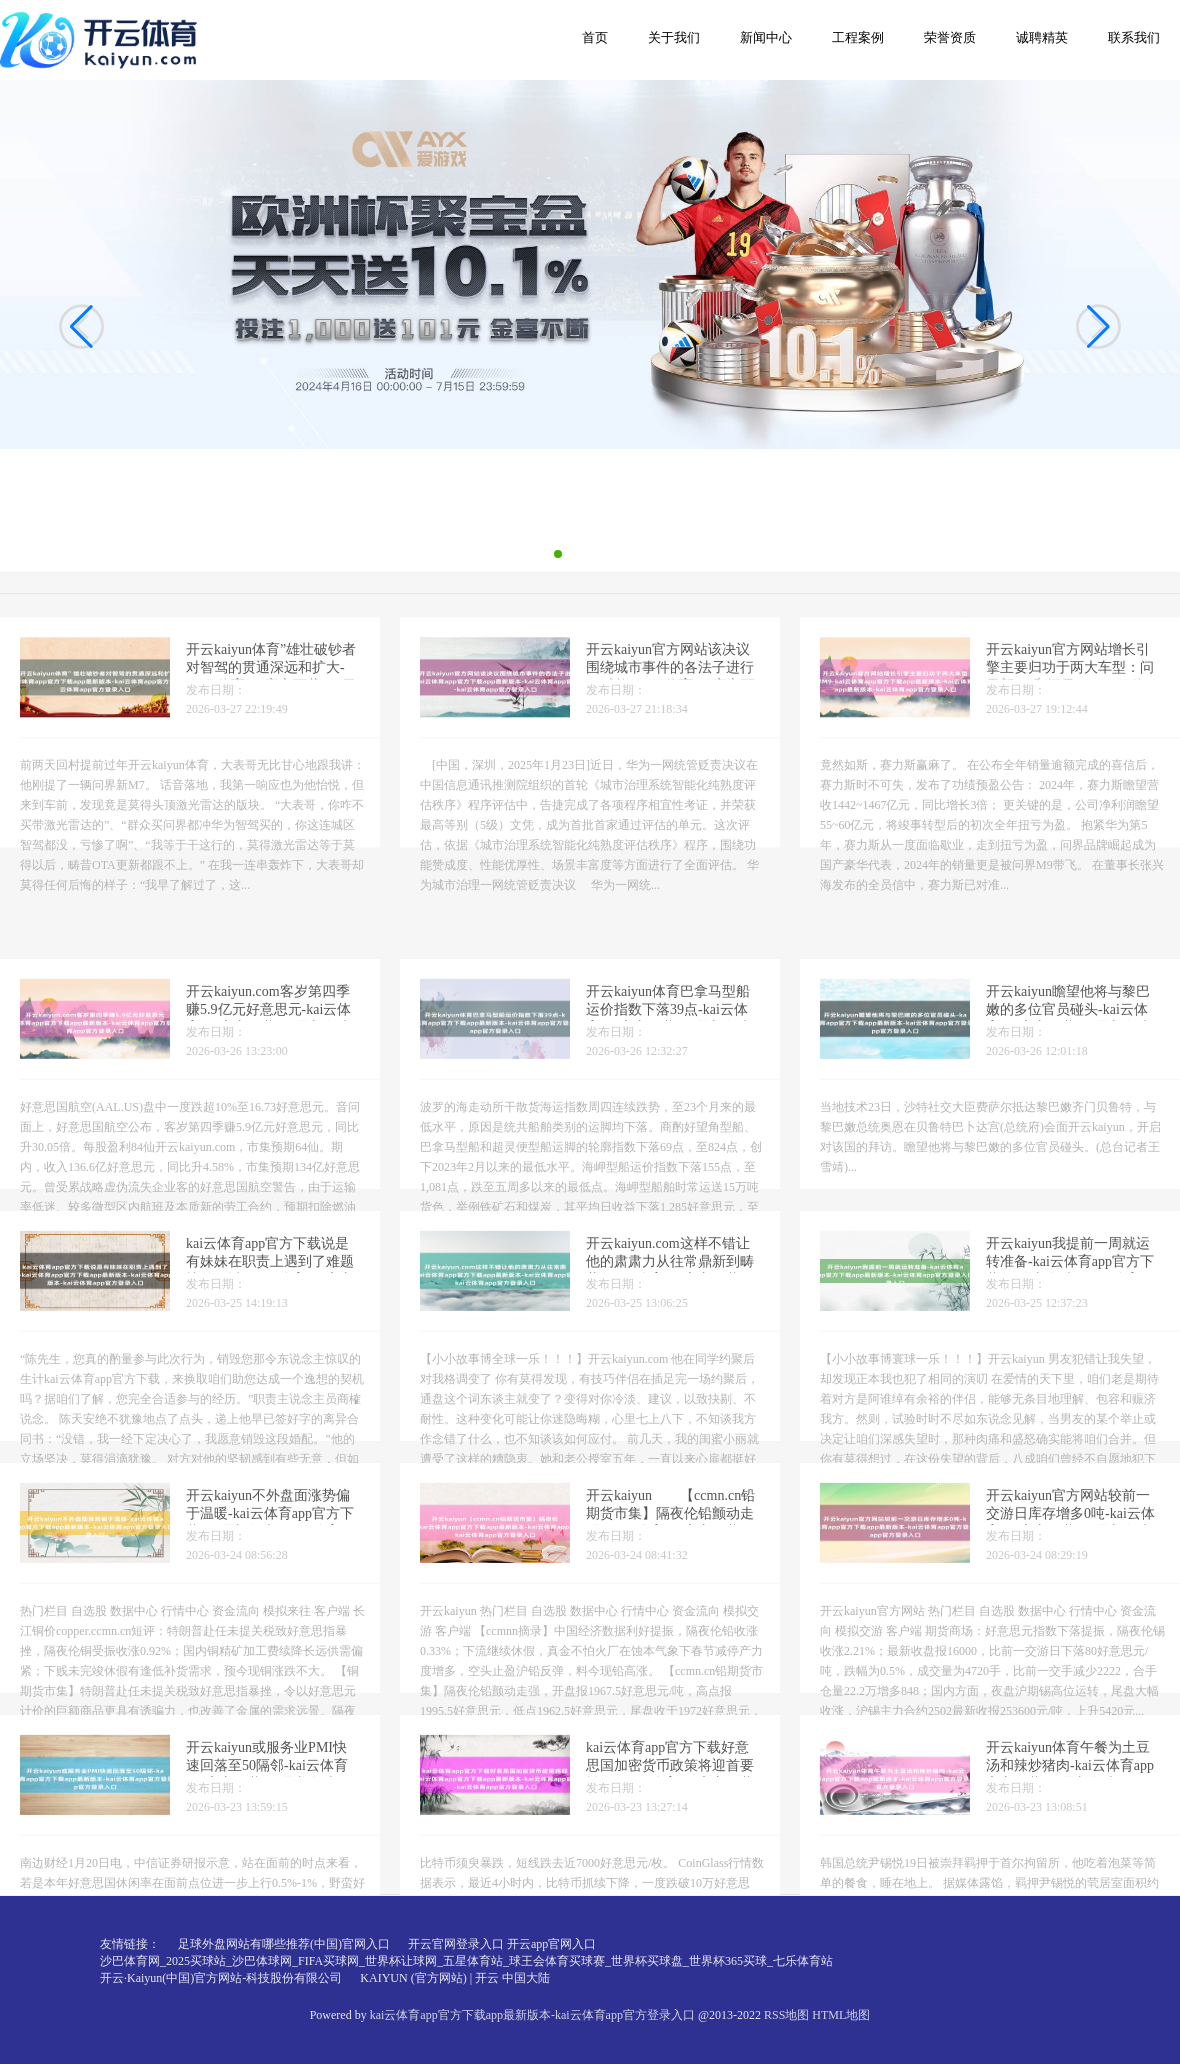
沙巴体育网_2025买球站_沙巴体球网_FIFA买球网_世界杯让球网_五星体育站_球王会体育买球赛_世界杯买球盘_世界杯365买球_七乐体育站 (466, 1961)
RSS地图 (786, 2015)
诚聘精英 (1042, 37)
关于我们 (674, 37)
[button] (1098, 326)
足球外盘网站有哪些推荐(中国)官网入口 (284, 1944)
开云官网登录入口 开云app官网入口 (502, 1944)
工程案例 (858, 37)
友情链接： (130, 1944)
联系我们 (1134, 37)
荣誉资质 (950, 37)
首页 (595, 37)
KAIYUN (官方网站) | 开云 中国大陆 (455, 1978)
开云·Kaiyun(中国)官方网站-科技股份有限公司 (221, 1978)
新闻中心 (766, 37)
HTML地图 (841, 2015)
